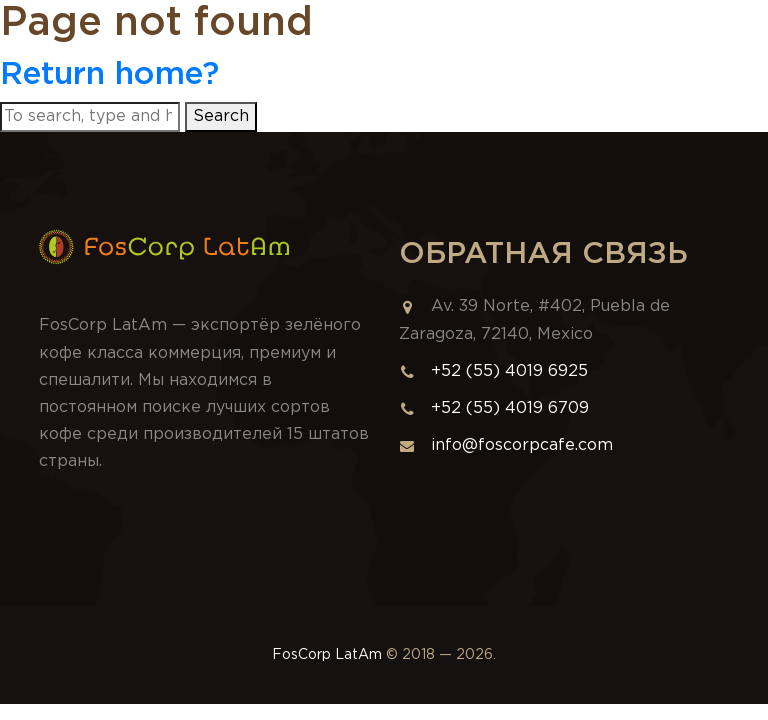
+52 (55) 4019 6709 (510, 408)
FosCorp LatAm (327, 655)
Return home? (109, 75)
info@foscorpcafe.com (506, 445)
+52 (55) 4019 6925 (509, 371)
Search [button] (221, 116)
